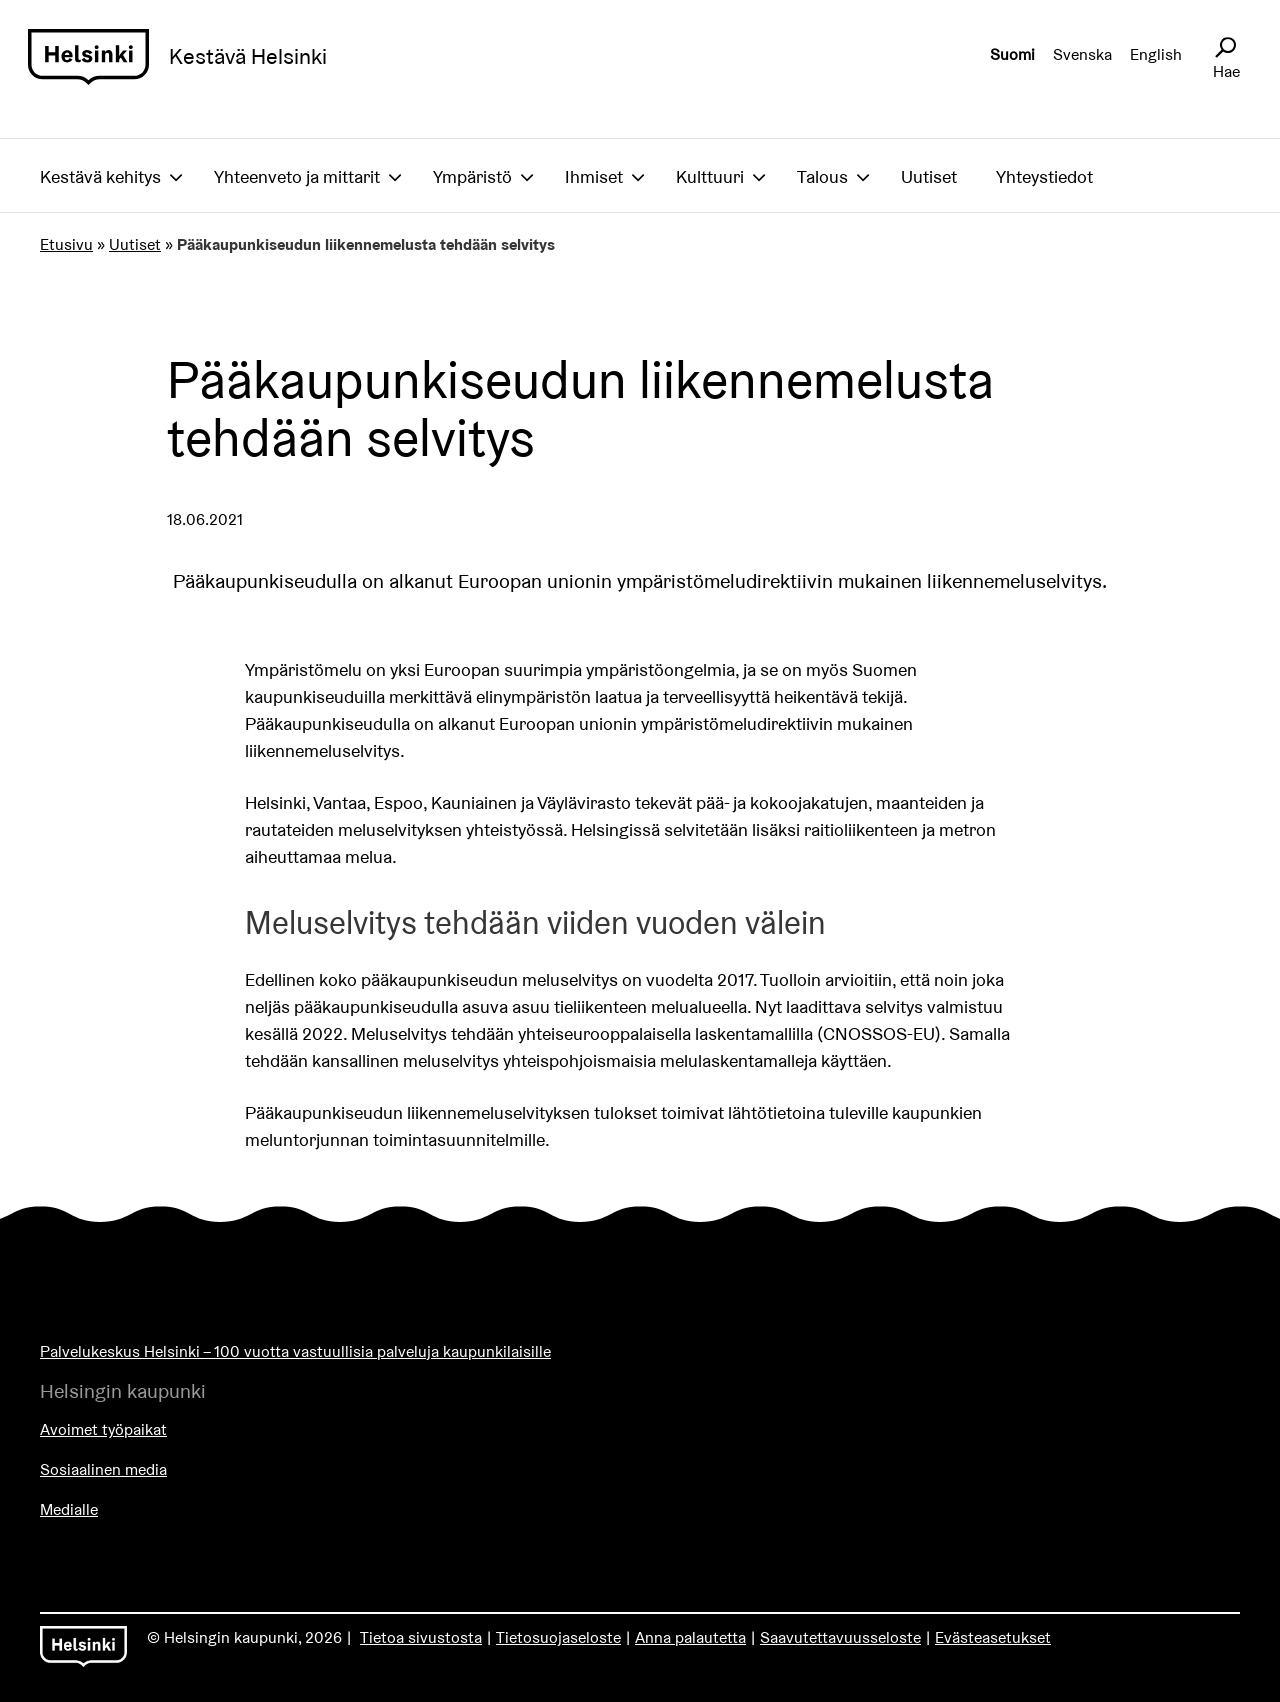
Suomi (1012, 54)
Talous (822, 176)
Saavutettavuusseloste (840, 1637)
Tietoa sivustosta (421, 1637)
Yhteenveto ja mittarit (297, 176)
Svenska (1082, 54)
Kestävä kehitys (100, 176)
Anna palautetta (690, 1637)
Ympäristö (472, 176)
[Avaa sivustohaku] (1225, 48)
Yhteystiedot (1044, 176)
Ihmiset (594, 176)
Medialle (69, 1509)
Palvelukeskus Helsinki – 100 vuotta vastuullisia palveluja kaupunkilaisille (295, 1351)
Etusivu (66, 244)
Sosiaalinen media (103, 1469)
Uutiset (929, 176)
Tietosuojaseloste (558, 1637)
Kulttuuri (710, 176)
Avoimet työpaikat (103, 1429)
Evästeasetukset (993, 1637)
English (1156, 54)
